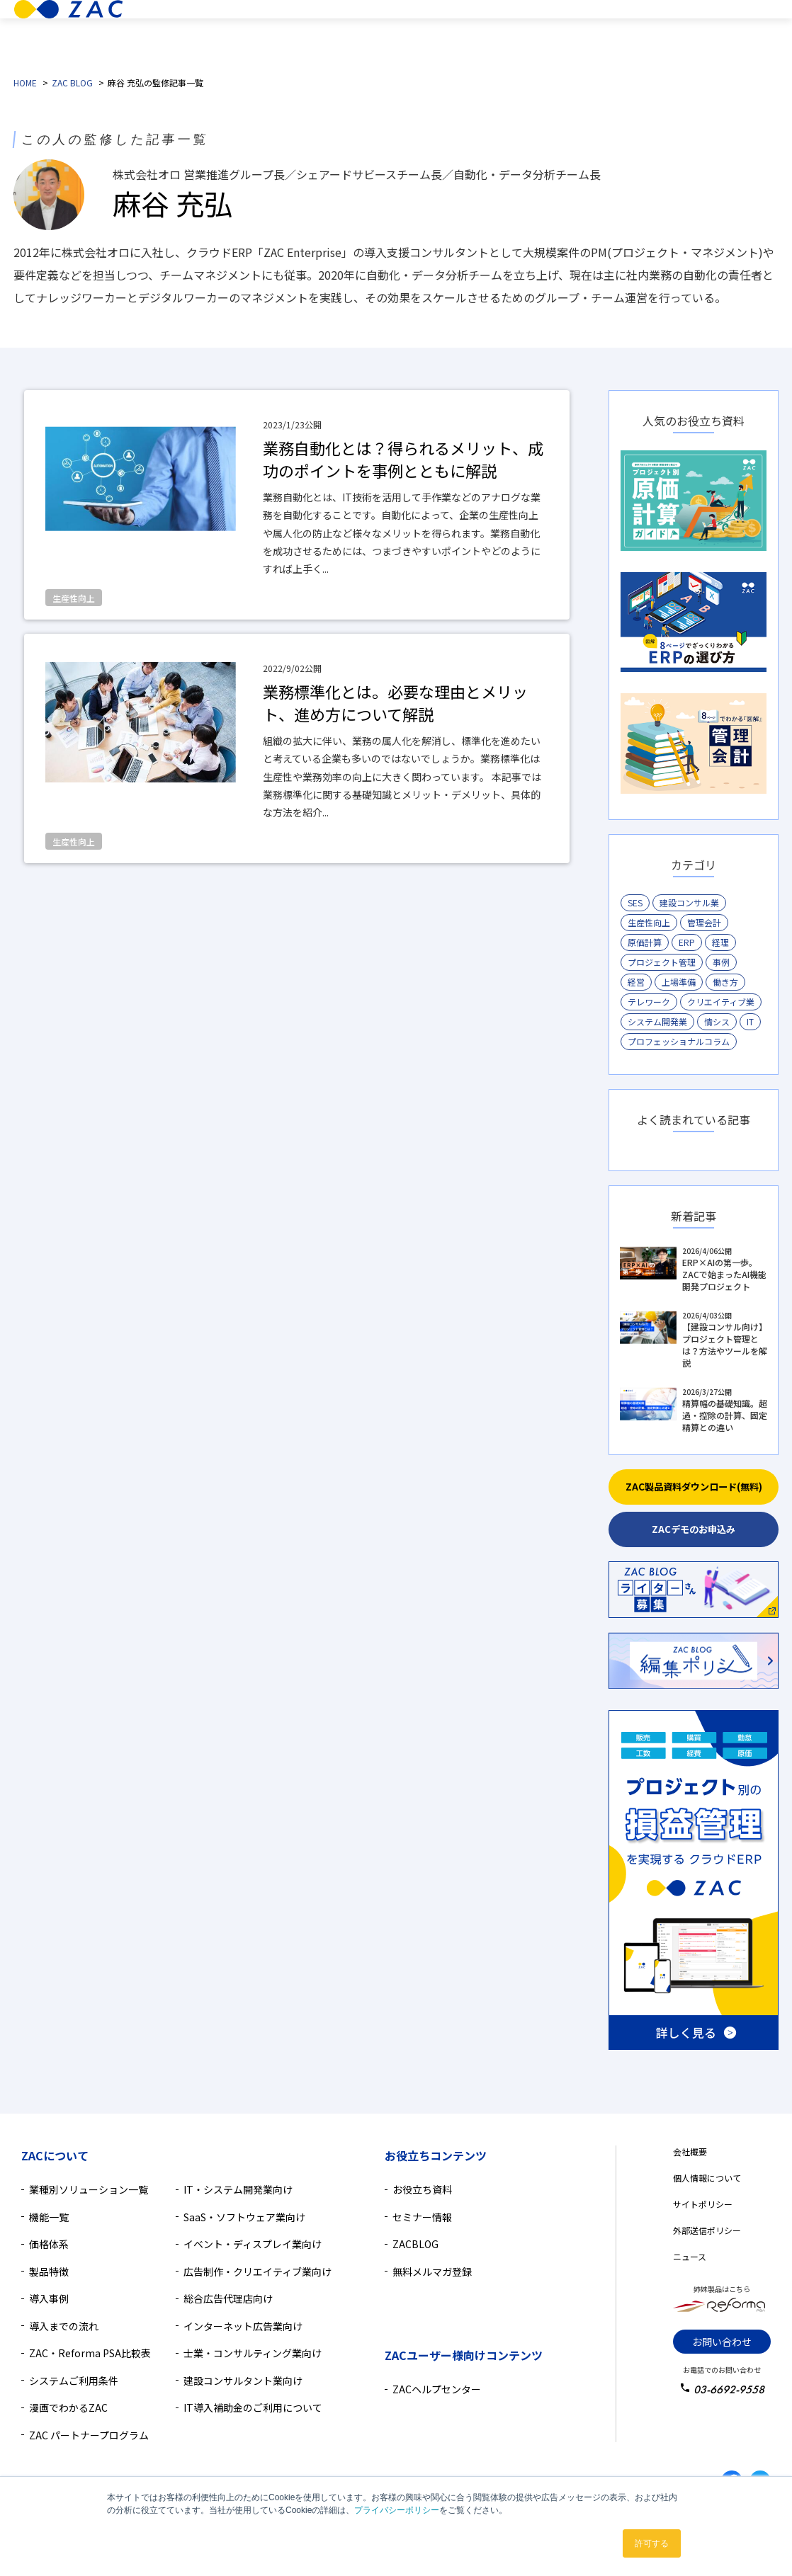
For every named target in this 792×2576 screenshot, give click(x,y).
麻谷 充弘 (172, 203)
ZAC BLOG (72, 82)
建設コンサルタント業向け (242, 2380)
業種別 (288, 31)
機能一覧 (49, 2217)
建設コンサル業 (689, 902)
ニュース (689, 2256)
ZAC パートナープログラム (89, 2435)
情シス (717, 1021)
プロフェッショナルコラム (679, 1041)
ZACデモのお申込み (693, 1529)
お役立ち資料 (422, 2189)
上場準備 (679, 982)
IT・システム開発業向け (238, 2189)
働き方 (725, 982)
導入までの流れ (63, 2326)
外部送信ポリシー (707, 2230)
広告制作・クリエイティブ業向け (257, 2271)
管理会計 (704, 922)
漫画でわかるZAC (68, 2407)
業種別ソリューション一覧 (88, 2189)
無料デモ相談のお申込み (718, 16)
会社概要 (690, 2151)
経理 (720, 942)
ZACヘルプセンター (436, 2389)
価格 (428, 31)
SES (635, 902)
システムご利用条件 (73, 2380)
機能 (389, 31)
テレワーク (649, 1002)
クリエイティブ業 (720, 1002)
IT (750, 1021)
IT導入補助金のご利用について (252, 2407)
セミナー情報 (422, 2217)
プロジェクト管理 (662, 962)
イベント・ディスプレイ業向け (252, 2244)
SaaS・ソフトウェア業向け (244, 2217)
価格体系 (49, 2244)
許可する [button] (652, 2543)
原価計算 (645, 942)
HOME (25, 82)
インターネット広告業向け (242, 2326)
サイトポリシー (702, 2204)
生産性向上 (649, 922)
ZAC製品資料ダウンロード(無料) (694, 1486)
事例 (721, 962)
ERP (687, 942)
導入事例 (464, 31)
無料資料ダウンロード (718, 45)
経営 (636, 982)
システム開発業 (657, 1021)
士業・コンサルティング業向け (252, 2353)
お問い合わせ (722, 2342)
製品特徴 (341, 31)
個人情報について (707, 2178)
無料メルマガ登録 (432, 2271)
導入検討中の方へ (597, 31)
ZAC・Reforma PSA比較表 (90, 2353)
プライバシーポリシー (396, 2510)
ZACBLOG (415, 2244)
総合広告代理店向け (228, 2298)
